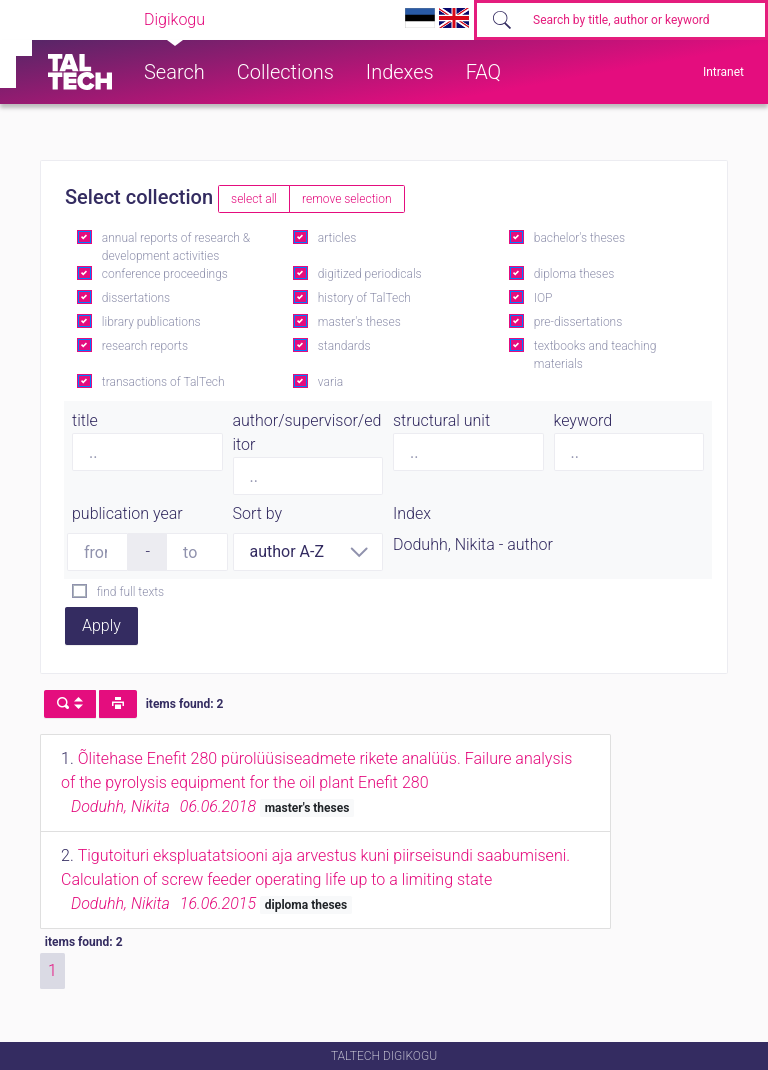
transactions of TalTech (163, 382)
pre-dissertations (578, 322)
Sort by (258, 513)
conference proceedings (165, 274)
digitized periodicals (370, 274)
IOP (543, 298)
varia (330, 382)
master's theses (359, 322)
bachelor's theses (579, 238)
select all (254, 199)
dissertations (136, 298)
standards (344, 346)
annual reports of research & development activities (176, 247)
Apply (101, 625)
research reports (145, 346)
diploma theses (574, 274)
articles (337, 238)
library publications (151, 322)
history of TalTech (364, 298)
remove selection (346, 199)
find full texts (130, 592)
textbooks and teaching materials (595, 355)
